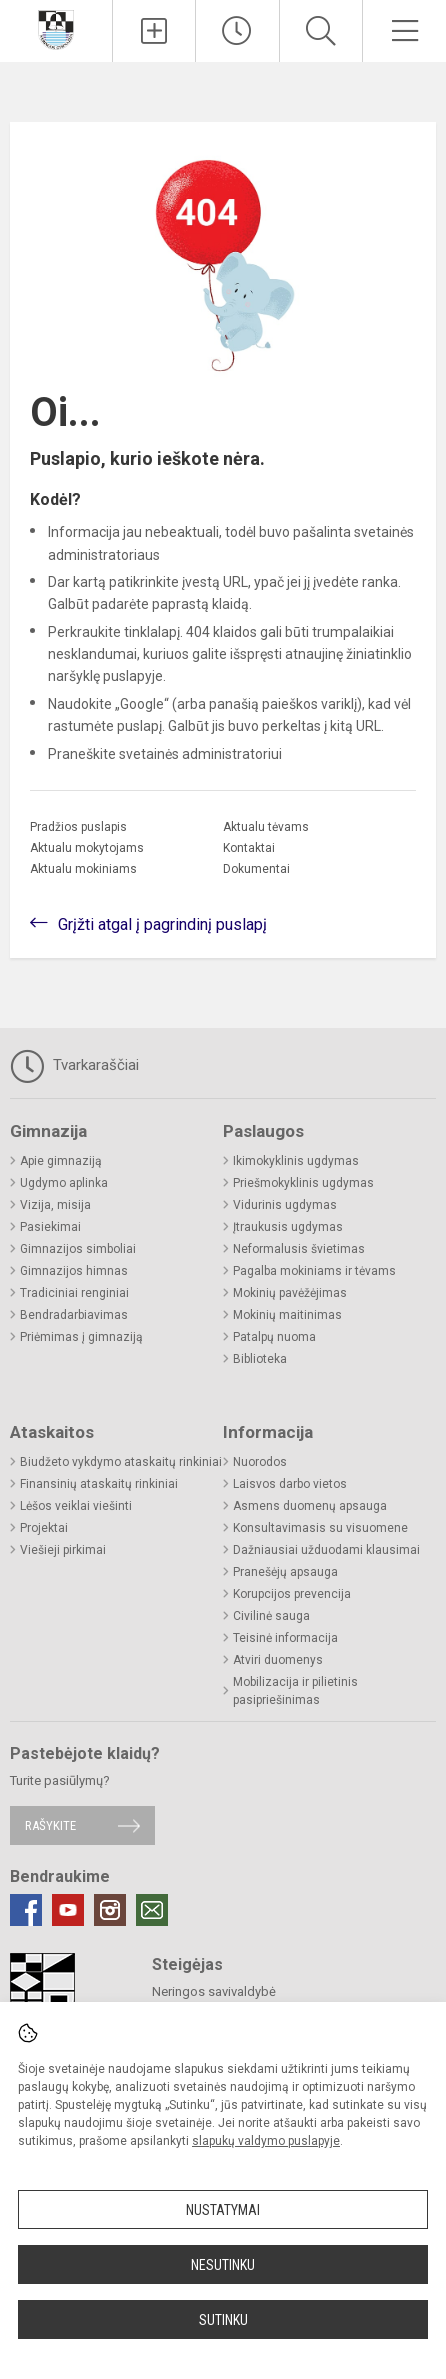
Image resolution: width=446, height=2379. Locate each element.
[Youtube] (68, 1910)
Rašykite (50, 1825)
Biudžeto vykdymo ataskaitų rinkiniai (121, 1462)
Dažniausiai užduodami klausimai (326, 1550)
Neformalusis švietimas (299, 1249)
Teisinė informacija (285, 1638)
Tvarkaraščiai (74, 1066)
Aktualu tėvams (266, 827)
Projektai (44, 1528)
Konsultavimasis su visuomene (320, 1528)
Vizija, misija (55, 1205)
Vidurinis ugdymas (285, 1205)
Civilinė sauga (271, 1616)
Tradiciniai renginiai (74, 1293)
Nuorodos (260, 1462)
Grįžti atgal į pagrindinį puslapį (162, 924)
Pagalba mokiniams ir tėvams (314, 1271)
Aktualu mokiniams (83, 869)
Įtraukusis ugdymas (288, 1227)
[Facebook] (26, 1910)
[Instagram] (110, 1910)
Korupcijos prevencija (292, 1594)
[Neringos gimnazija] (56, 28)
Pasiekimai (50, 1227)
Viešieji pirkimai (63, 1550)
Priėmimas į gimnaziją (81, 1337)
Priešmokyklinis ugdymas (303, 1183)
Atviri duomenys (278, 1660)
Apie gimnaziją (61, 1161)
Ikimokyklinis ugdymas (296, 1161)
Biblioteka (260, 1359)
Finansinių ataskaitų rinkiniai (99, 1484)
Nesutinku (223, 2265)
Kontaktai (249, 848)
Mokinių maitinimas (287, 1315)
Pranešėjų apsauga (285, 1572)
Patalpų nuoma (274, 1337)
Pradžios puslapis (78, 827)
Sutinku (223, 2320)
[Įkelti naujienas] (154, 31)
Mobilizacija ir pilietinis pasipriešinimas (295, 1691)
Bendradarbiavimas (74, 1315)
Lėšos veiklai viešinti (76, 1506)
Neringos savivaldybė (214, 1991)
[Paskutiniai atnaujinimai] (237, 31)
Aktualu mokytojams (87, 848)
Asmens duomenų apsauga (310, 1506)
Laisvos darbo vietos (290, 1484)
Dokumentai (256, 869)
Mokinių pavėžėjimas (290, 1293)
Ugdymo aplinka (64, 1183)
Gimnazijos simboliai (78, 1249)
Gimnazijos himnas (74, 1271)
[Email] (152, 1910)
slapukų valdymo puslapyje (266, 2141)
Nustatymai (223, 2210)
